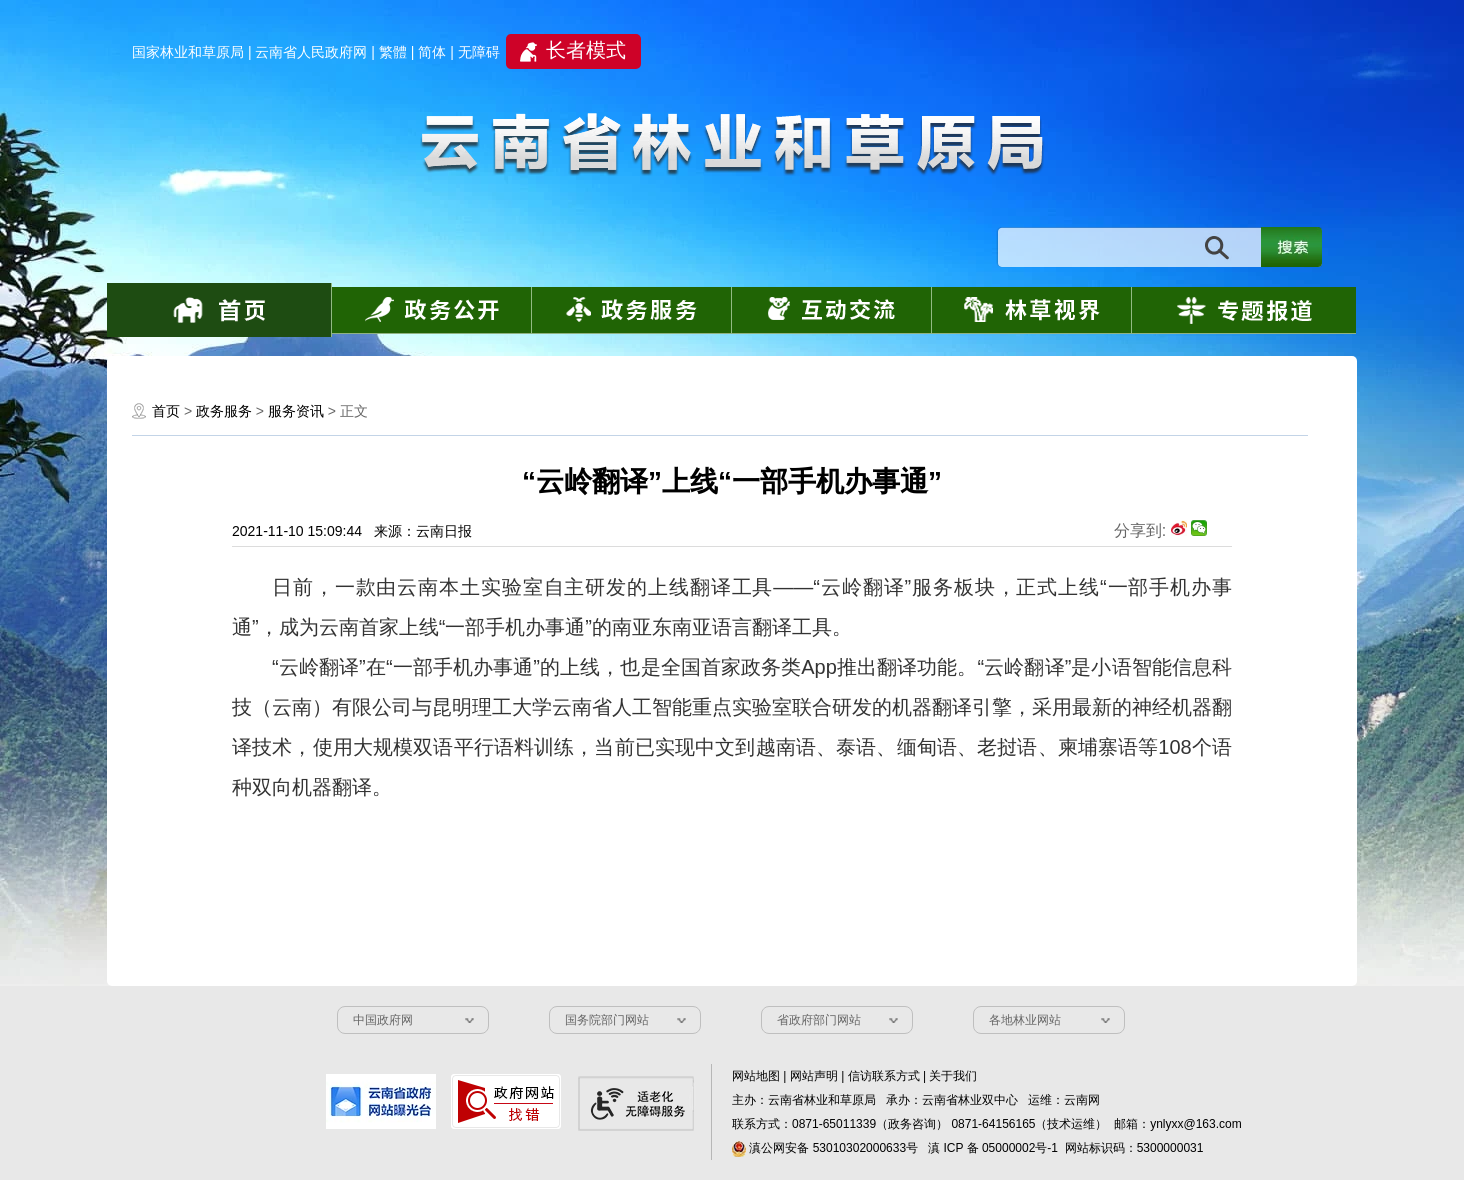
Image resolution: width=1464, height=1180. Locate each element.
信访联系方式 (884, 1076)
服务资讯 (296, 411)
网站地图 (756, 1076)
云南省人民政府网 (311, 52)
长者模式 (586, 50)
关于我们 (953, 1076)
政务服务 (224, 411)
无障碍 (479, 52)
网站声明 (814, 1076)
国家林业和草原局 (188, 52)
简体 (432, 52)
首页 (166, 411)
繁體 (393, 52)
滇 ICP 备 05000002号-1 (993, 1148)
